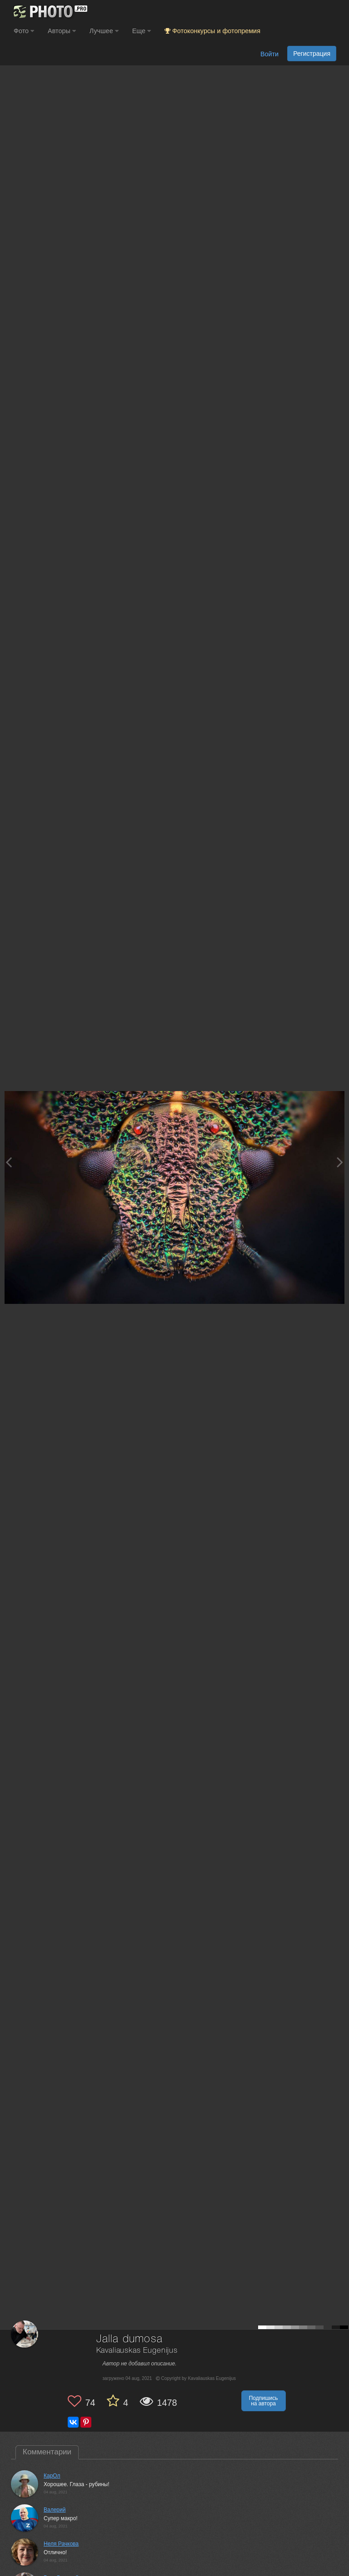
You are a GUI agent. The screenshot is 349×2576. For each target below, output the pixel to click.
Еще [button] (141, 31)
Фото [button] (24, 31)
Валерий (54, 2510)
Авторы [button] (62, 31)
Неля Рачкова (61, 2544)
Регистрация (311, 53)
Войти (269, 54)
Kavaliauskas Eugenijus (137, 2350)
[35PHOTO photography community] (49, 12)
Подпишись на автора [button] (263, 2401)
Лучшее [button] (104, 31)
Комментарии (47, 2452)
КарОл (52, 2476)
